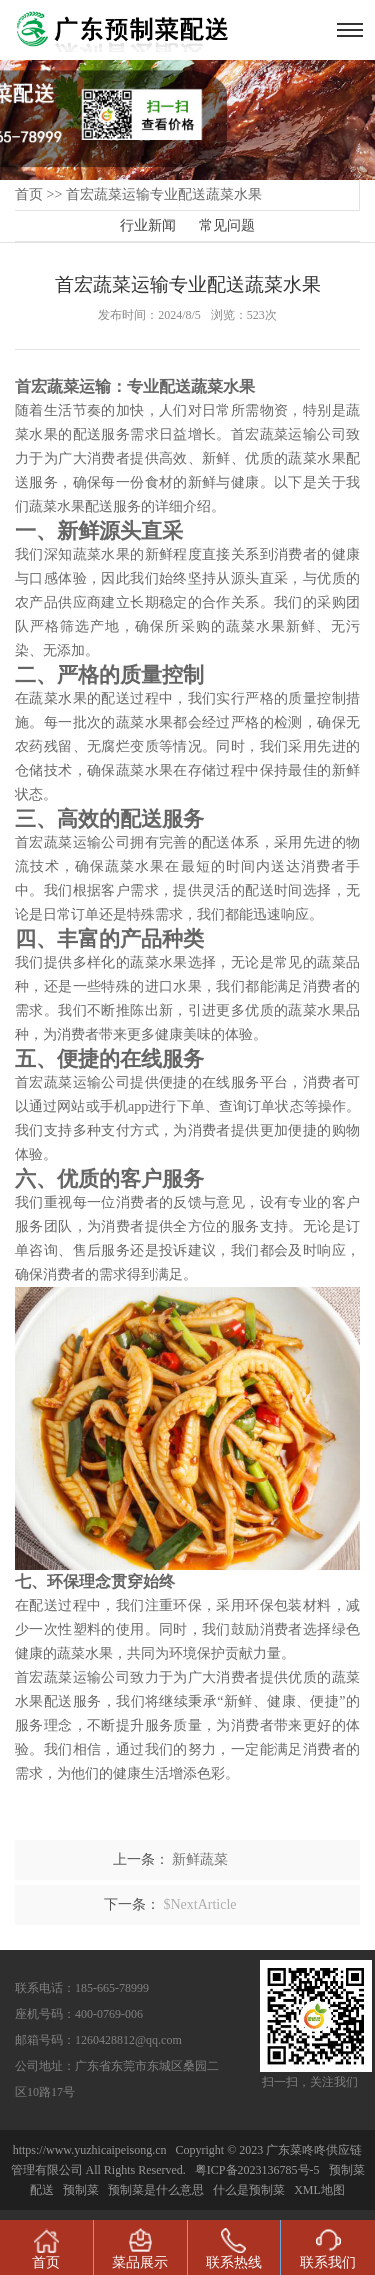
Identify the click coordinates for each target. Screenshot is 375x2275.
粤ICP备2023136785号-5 (257, 2170)
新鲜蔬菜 (200, 1859)
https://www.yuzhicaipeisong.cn (91, 2150)
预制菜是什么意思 (156, 2190)
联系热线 (234, 2249)
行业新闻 (148, 225)
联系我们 (328, 2249)
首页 (29, 194)
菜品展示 (140, 2249)
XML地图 (319, 2190)
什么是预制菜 (249, 2190)
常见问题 (227, 225)
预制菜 (81, 2190)
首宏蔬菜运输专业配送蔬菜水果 (164, 194)
